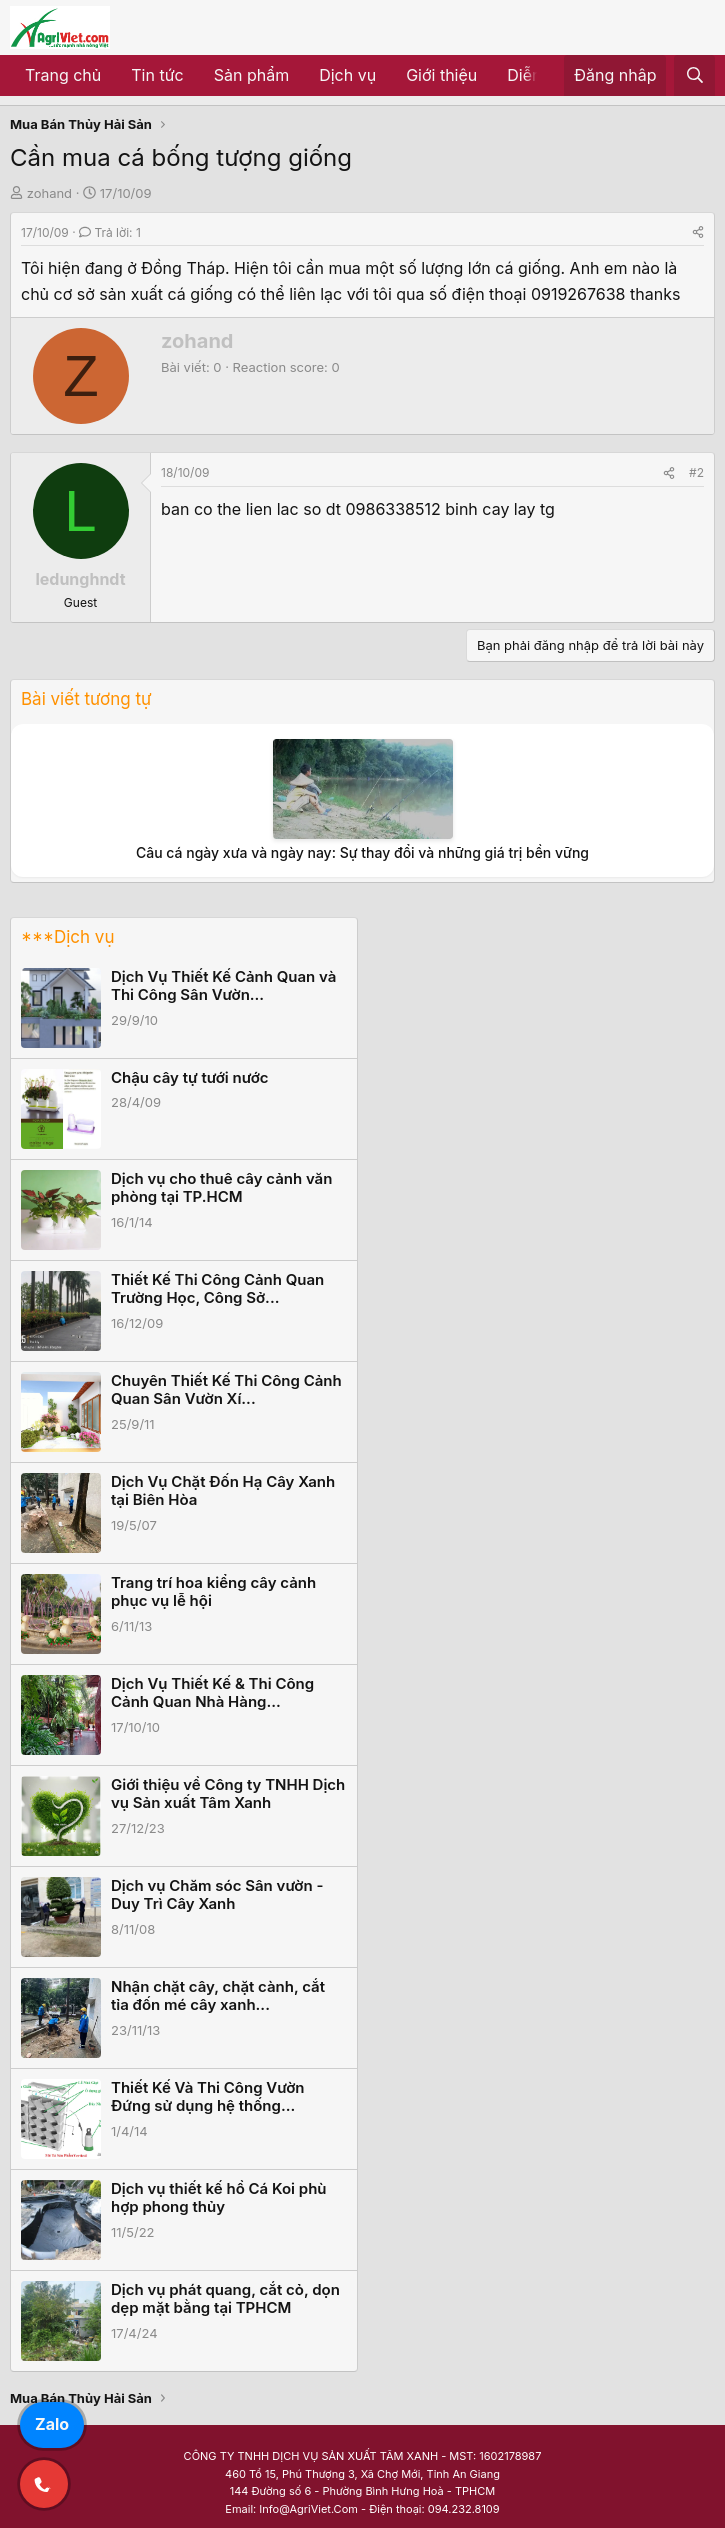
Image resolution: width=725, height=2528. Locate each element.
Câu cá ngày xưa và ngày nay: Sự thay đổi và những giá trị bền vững (362, 852)
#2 (696, 472)
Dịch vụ (347, 75)
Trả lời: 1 (110, 232)
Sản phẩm (251, 75)
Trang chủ (63, 75)
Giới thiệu (441, 75)
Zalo (52, 2424)
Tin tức (157, 75)
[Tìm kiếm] (694, 76)
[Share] (698, 232)
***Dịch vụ (67, 937)
